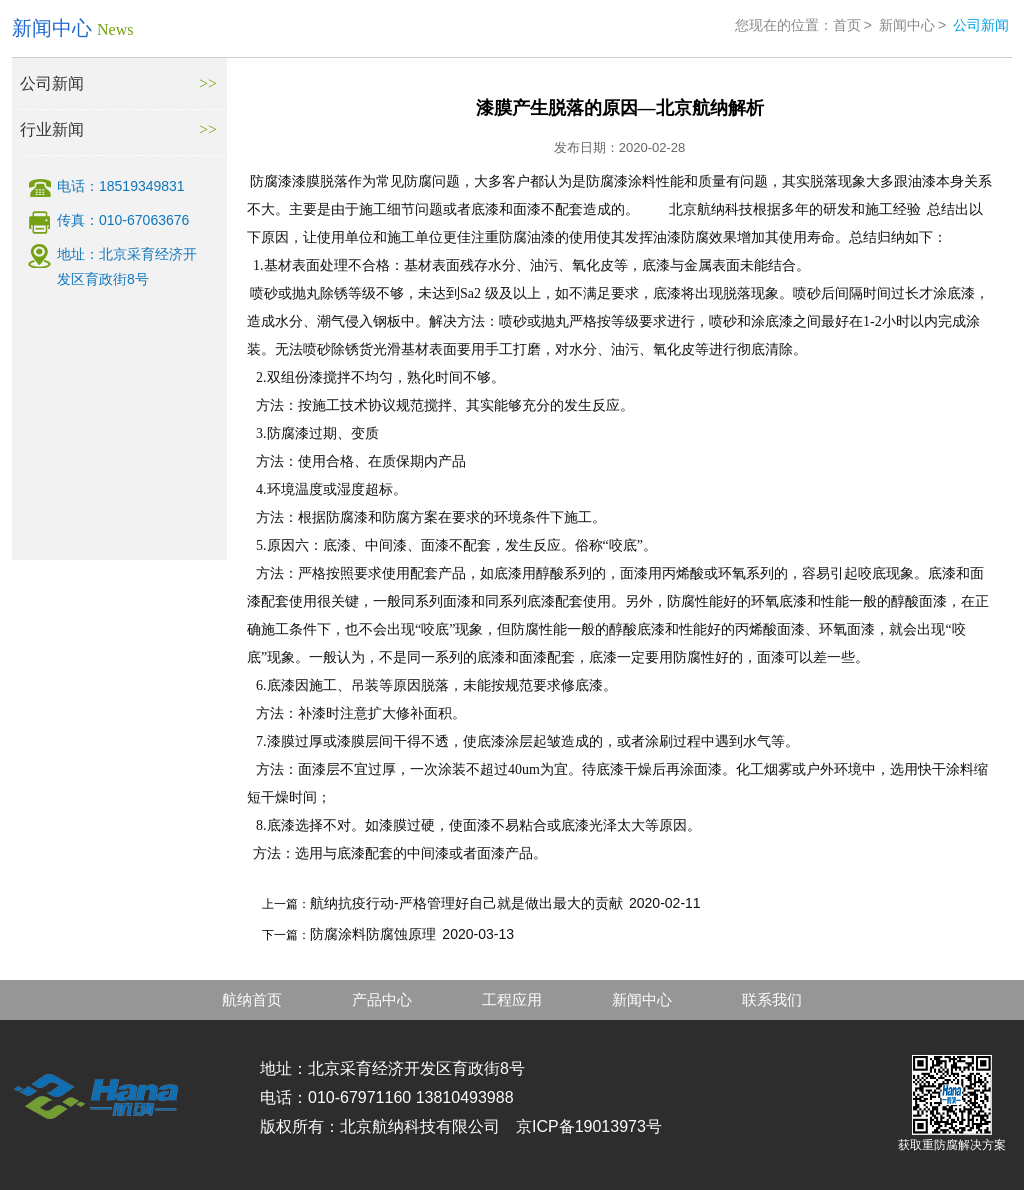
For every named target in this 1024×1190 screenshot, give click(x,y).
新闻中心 (907, 25)
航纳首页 (252, 999)
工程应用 (512, 999)
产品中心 (382, 999)
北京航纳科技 (711, 209)
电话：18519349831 (121, 186)
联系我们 (772, 999)
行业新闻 (52, 129)
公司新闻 (52, 83)
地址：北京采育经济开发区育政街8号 (127, 266)
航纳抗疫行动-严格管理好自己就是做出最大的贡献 (466, 903)
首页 (847, 25)
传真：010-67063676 (123, 220)
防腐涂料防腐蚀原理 (373, 934)
